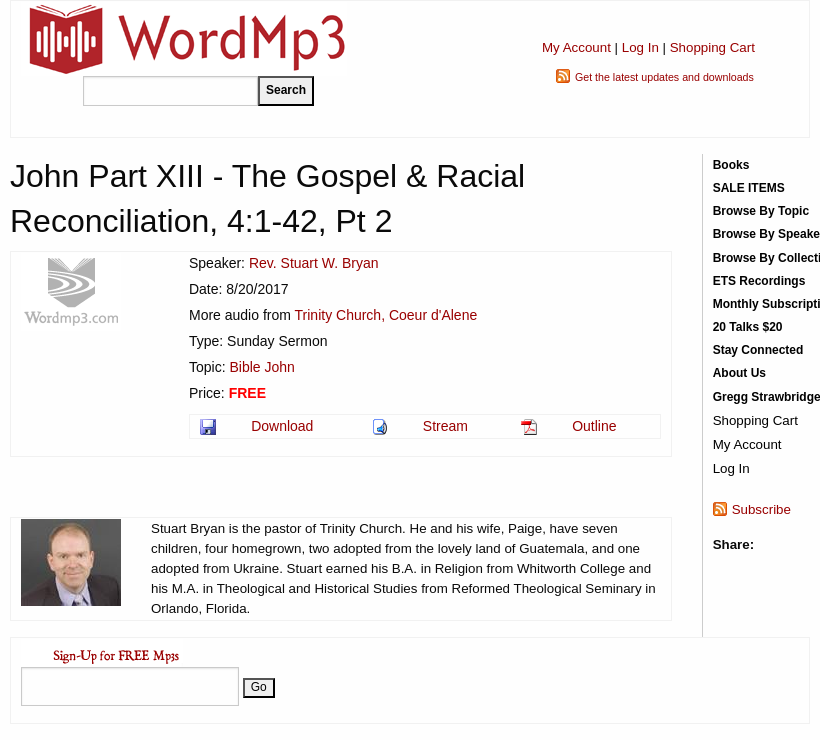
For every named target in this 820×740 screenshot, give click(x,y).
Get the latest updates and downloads (664, 77)
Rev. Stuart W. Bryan (314, 263)
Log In (640, 47)
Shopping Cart (712, 47)
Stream (445, 426)
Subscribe (761, 509)
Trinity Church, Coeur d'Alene (386, 315)
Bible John (261, 367)
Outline (594, 426)
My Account (576, 47)
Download (282, 426)
